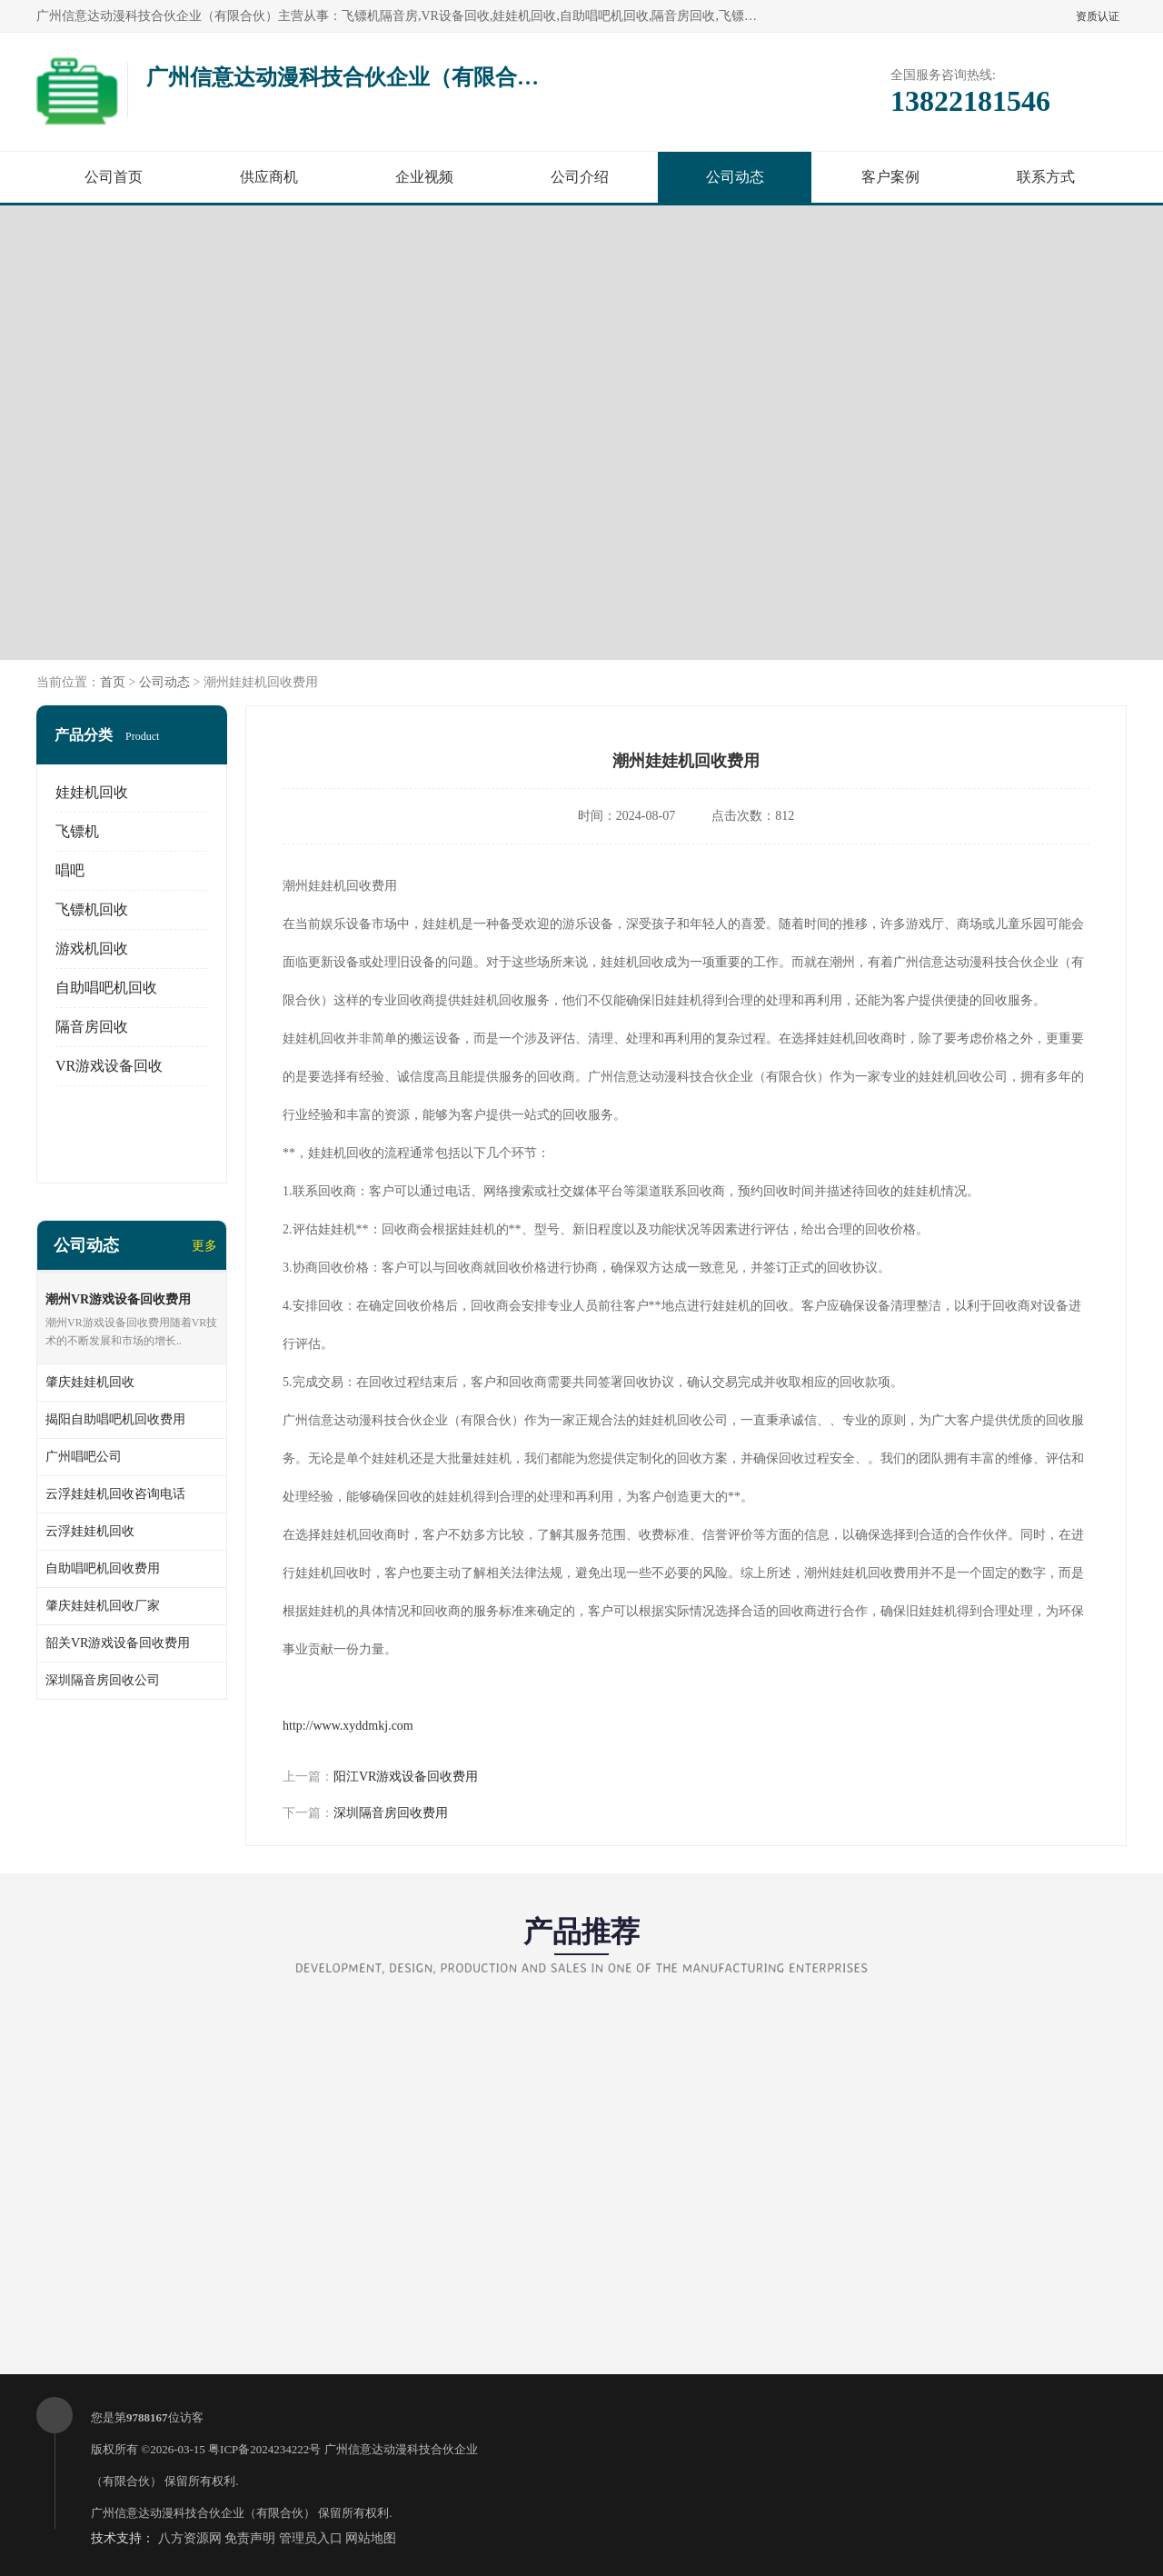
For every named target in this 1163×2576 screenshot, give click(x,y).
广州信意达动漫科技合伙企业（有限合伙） (203, 2513)
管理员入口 (311, 2538)
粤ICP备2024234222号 (264, 2449)
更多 (204, 1246)
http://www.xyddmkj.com (348, 1725)
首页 (112, 682)
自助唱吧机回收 (106, 987)
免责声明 (249, 2538)
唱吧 (69, 870)
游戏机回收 (91, 948)
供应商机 (269, 177)
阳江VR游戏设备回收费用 (405, 1776)
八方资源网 (190, 2538)
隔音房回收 (91, 1026)
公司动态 (735, 177)
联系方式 (1046, 177)
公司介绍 (580, 177)
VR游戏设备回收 (109, 1065)
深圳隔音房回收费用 (390, 1813)
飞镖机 (77, 831)
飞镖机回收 (91, 909)
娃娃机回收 (91, 792)
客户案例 (890, 177)
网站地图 (370, 2538)
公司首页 (113, 177)
